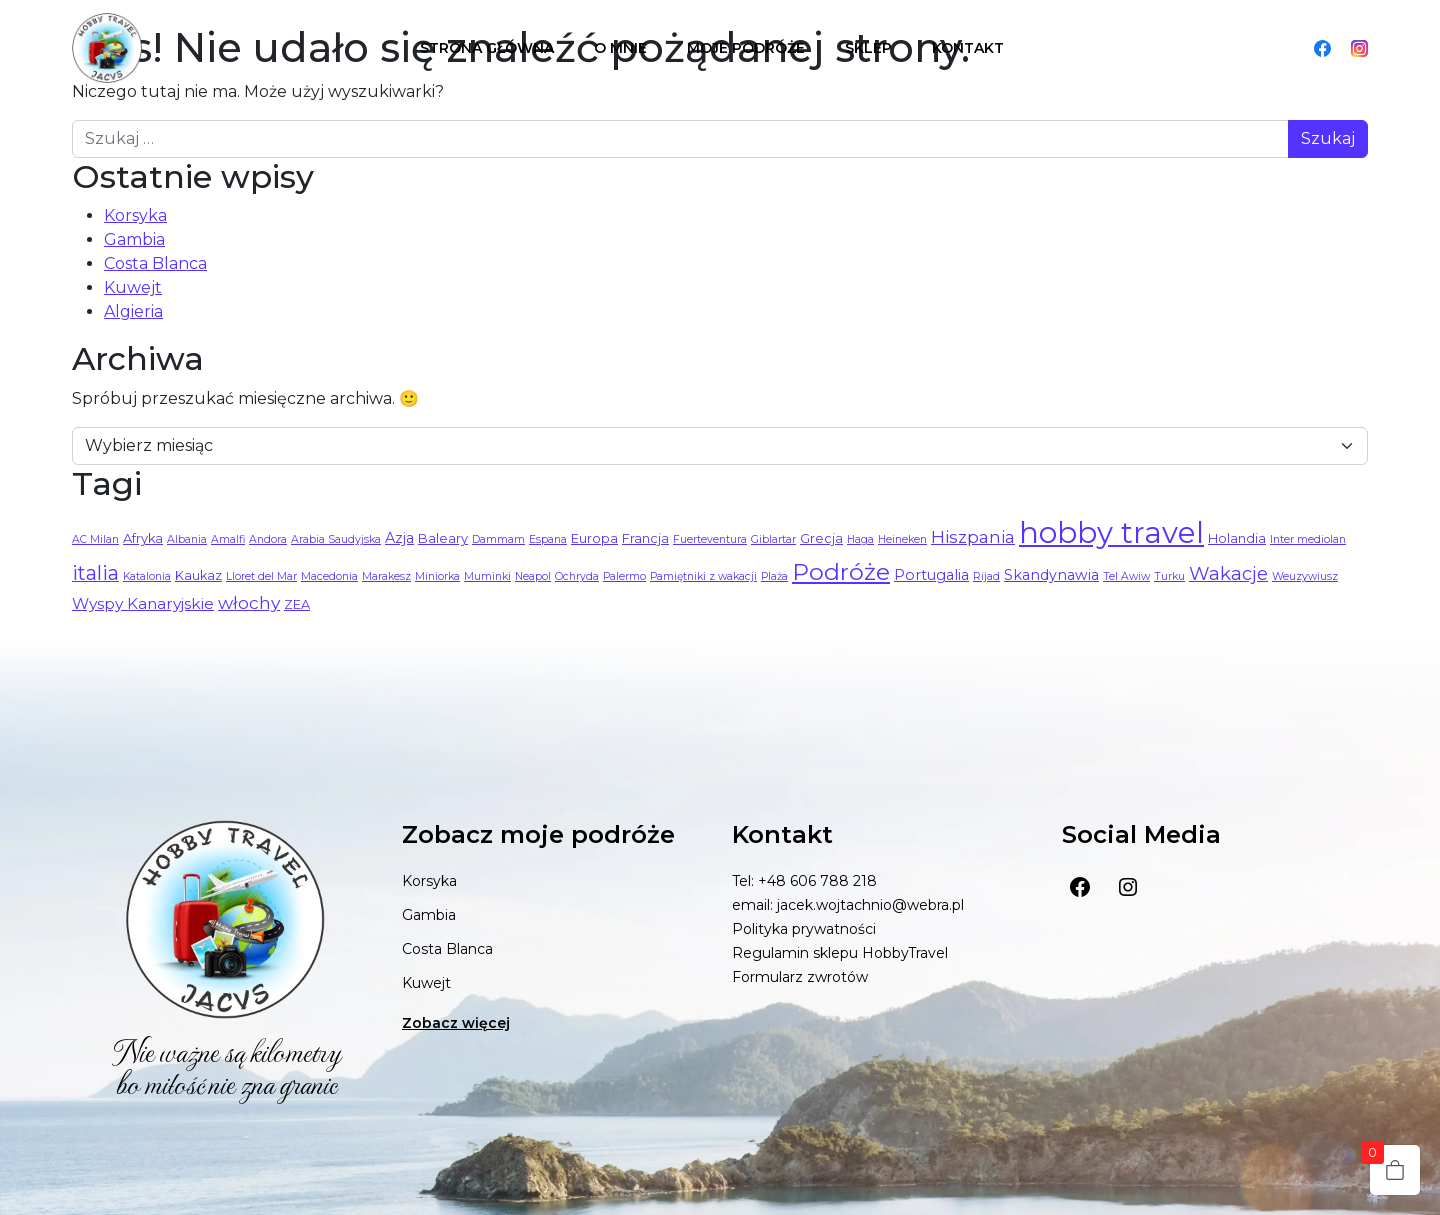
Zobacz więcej (456, 1023)
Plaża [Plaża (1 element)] (774, 576)
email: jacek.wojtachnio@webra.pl (848, 905)
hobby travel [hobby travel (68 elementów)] (1111, 532)
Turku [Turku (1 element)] (1169, 576)
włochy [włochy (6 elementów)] (249, 602)
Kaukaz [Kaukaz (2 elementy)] (198, 575)
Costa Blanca (155, 263)
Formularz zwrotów (800, 977)
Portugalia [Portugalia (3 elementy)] (931, 575)
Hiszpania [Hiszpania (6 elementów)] (973, 536)
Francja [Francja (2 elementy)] (645, 538)
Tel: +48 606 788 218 (804, 881)
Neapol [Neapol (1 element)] (533, 576)
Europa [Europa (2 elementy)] (594, 538)
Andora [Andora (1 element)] (268, 539)
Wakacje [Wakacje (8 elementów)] (1228, 573)
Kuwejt (133, 287)
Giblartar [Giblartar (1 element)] (773, 539)
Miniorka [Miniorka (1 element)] (437, 576)
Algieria (133, 311)
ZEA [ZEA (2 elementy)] (297, 604)
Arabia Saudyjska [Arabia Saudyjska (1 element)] (336, 539)
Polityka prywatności (804, 929)
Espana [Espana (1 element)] (548, 539)
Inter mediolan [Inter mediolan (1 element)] (1308, 539)
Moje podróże (746, 48)
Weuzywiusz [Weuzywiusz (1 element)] (1305, 576)
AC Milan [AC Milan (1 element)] (95, 539)
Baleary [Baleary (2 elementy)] (443, 538)
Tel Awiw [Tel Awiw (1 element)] (1126, 576)
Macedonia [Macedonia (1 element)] (329, 576)
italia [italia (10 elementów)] (95, 573)
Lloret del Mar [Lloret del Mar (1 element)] (261, 576)
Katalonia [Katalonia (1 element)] (147, 576)
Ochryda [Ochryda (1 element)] (577, 576)
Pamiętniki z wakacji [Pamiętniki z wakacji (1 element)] (703, 576)
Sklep (868, 48)
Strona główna (487, 48)
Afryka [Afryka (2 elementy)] (143, 538)
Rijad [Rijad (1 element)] (986, 576)
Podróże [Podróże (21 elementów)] (841, 571)
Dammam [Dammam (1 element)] (498, 539)
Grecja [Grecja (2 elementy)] (821, 538)
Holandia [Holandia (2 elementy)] (1237, 538)
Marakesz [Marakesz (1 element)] (386, 576)
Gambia (134, 239)
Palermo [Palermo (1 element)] (624, 576)
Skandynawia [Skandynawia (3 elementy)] (1051, 575)
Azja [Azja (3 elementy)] (399, 538)
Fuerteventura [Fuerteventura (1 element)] (710, 539)
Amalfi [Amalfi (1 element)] (228, 539)
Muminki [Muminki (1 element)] (487, 576)
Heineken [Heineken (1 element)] (902, 539)
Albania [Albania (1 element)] (187, 539)
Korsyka (135, 215)
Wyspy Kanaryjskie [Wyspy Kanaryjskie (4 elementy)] (143, 603)
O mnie (620, 48)
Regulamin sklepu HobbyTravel (840, 953)
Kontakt (968, 48)
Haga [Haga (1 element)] (860, 539)
